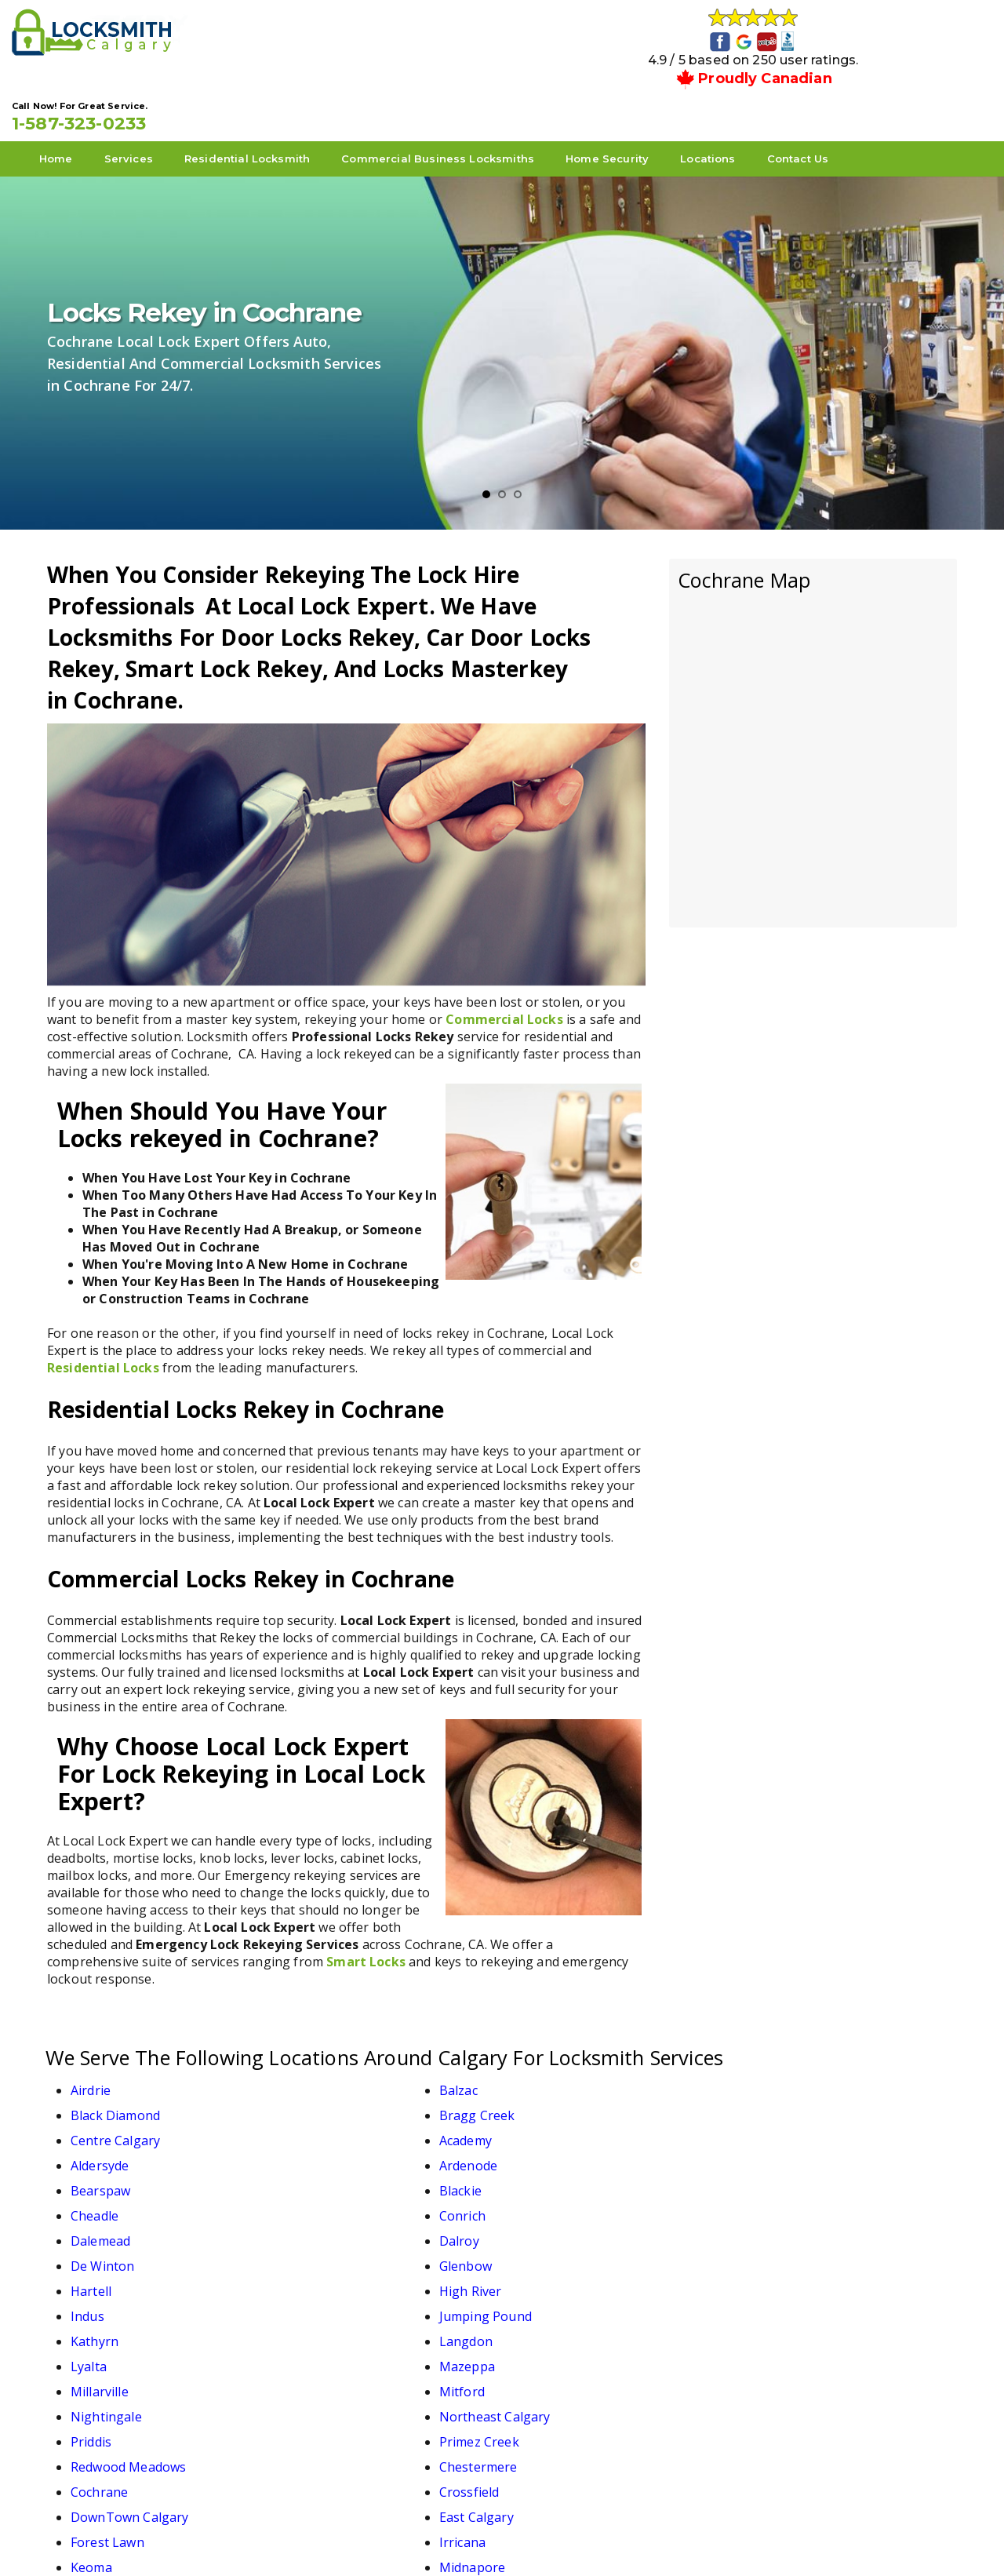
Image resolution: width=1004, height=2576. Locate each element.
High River (326, 2150)
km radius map (813, 692)
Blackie (316, 2100)
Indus (537, 2150)
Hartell (91, 2150)
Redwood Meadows (577, 2226)
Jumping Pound (790, 2150)
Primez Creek (335, 2226)
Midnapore (777, 2276)
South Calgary (562, 2301)
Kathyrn (94, 2175)
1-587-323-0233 (851, 40)
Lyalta (538, 2175)
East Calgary (781, 2251)
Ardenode (773, 2075)
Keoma (541, 2276)
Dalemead (100, 2125)
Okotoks (320, 2301)
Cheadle (544, 2100)
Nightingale (555, 2201)
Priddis (91, 2226)
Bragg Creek (782, 2050)
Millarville (100, 2201)
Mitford (317, 2201)
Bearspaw (100, 2100)
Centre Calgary (115, 2075)
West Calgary (334, 2326)
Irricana (318, 2276)
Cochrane (99, 2251)
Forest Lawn (107, 2276)
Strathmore (779, 2301)
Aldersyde (549, 2075)
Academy (321, 2075)
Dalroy (315, 2125)
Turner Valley (111, 2326)
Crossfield (325, 2251)
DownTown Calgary (579, 2251)
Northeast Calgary (800, 2201)
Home (91, 95)
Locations (742, 95)
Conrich (767, 2100)
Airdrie (91, 2050)
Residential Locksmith (282, 95)
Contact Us (833, 95)
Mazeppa (772, 2175)
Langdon (321, 2175)
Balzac (314, 2050)
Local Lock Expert (496, 2538)
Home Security (642, 95)
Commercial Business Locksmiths (472, 95)
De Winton (552, 2125)
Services (164, 95)
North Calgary (113, 2301)
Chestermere (783, 2226)
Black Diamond (564, 2050)
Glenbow (770, 2125)
